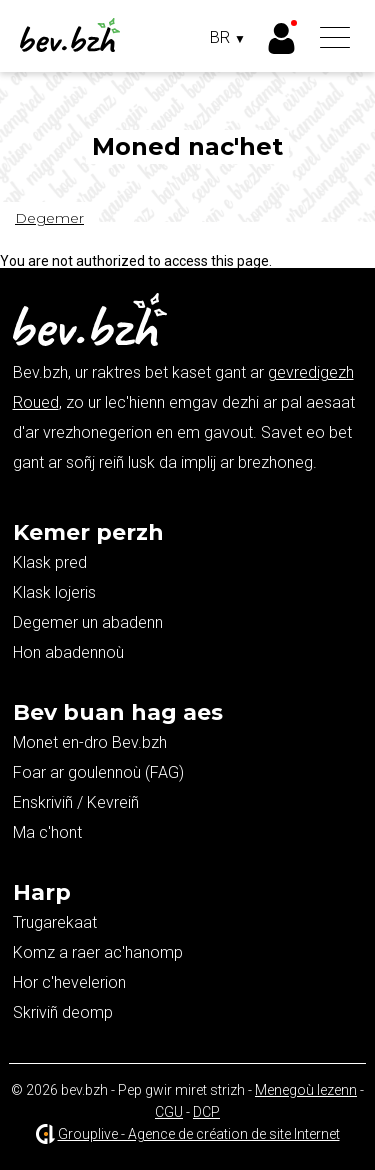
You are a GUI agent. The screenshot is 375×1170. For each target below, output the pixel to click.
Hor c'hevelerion (69, 982)
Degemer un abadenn (88, 622)
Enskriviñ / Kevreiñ (76, 802)
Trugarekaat (55, 922)
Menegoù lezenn (306, 1090)
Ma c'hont (47, 832)
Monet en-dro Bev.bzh (90, 742)
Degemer (49, 218)
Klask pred (50, 562)
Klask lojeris (54, 592)
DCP (206, 1112)
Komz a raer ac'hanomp (98, 952)
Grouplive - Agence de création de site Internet (199, 1134)
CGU (169, 1112)
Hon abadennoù (68, 652)
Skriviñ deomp (63, 1012)
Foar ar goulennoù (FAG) (98, 772)
